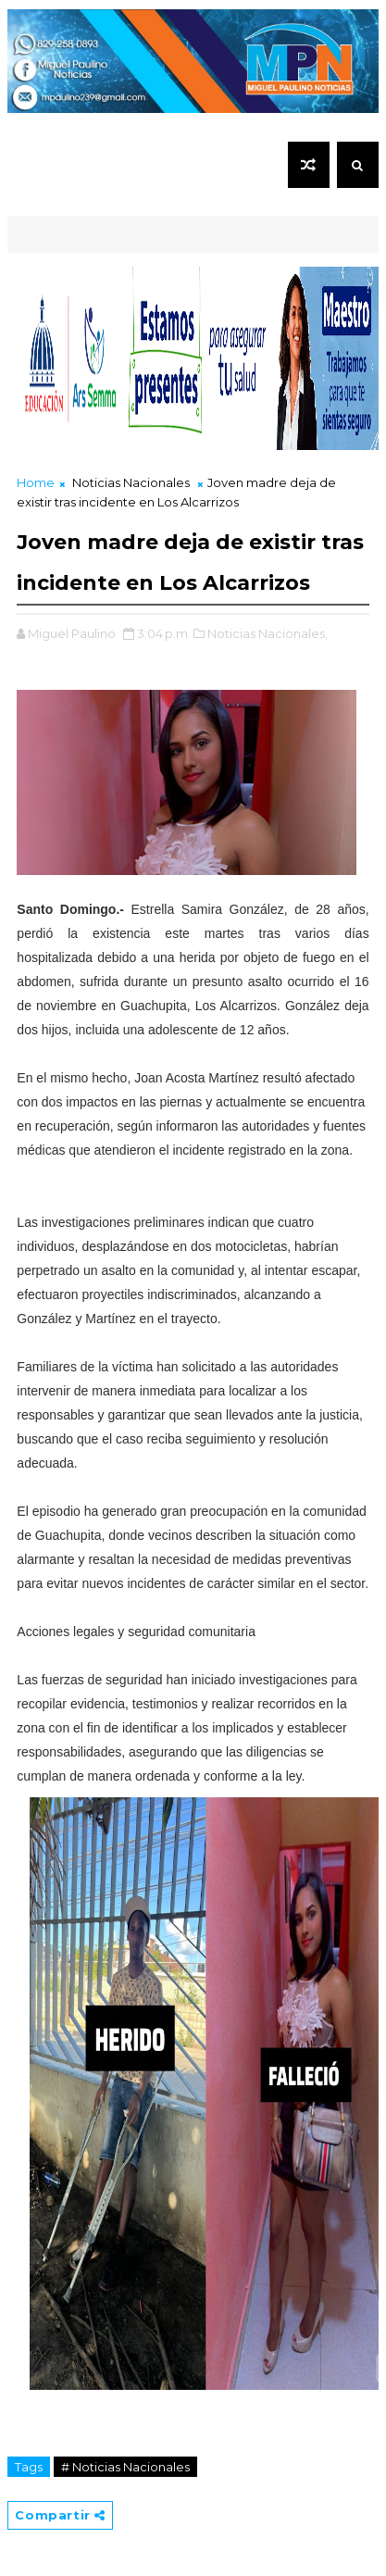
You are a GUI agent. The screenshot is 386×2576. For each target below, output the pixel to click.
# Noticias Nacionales (125, 2466)
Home (36, 482)
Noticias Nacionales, (267, 633)
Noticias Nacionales (131, 482)
